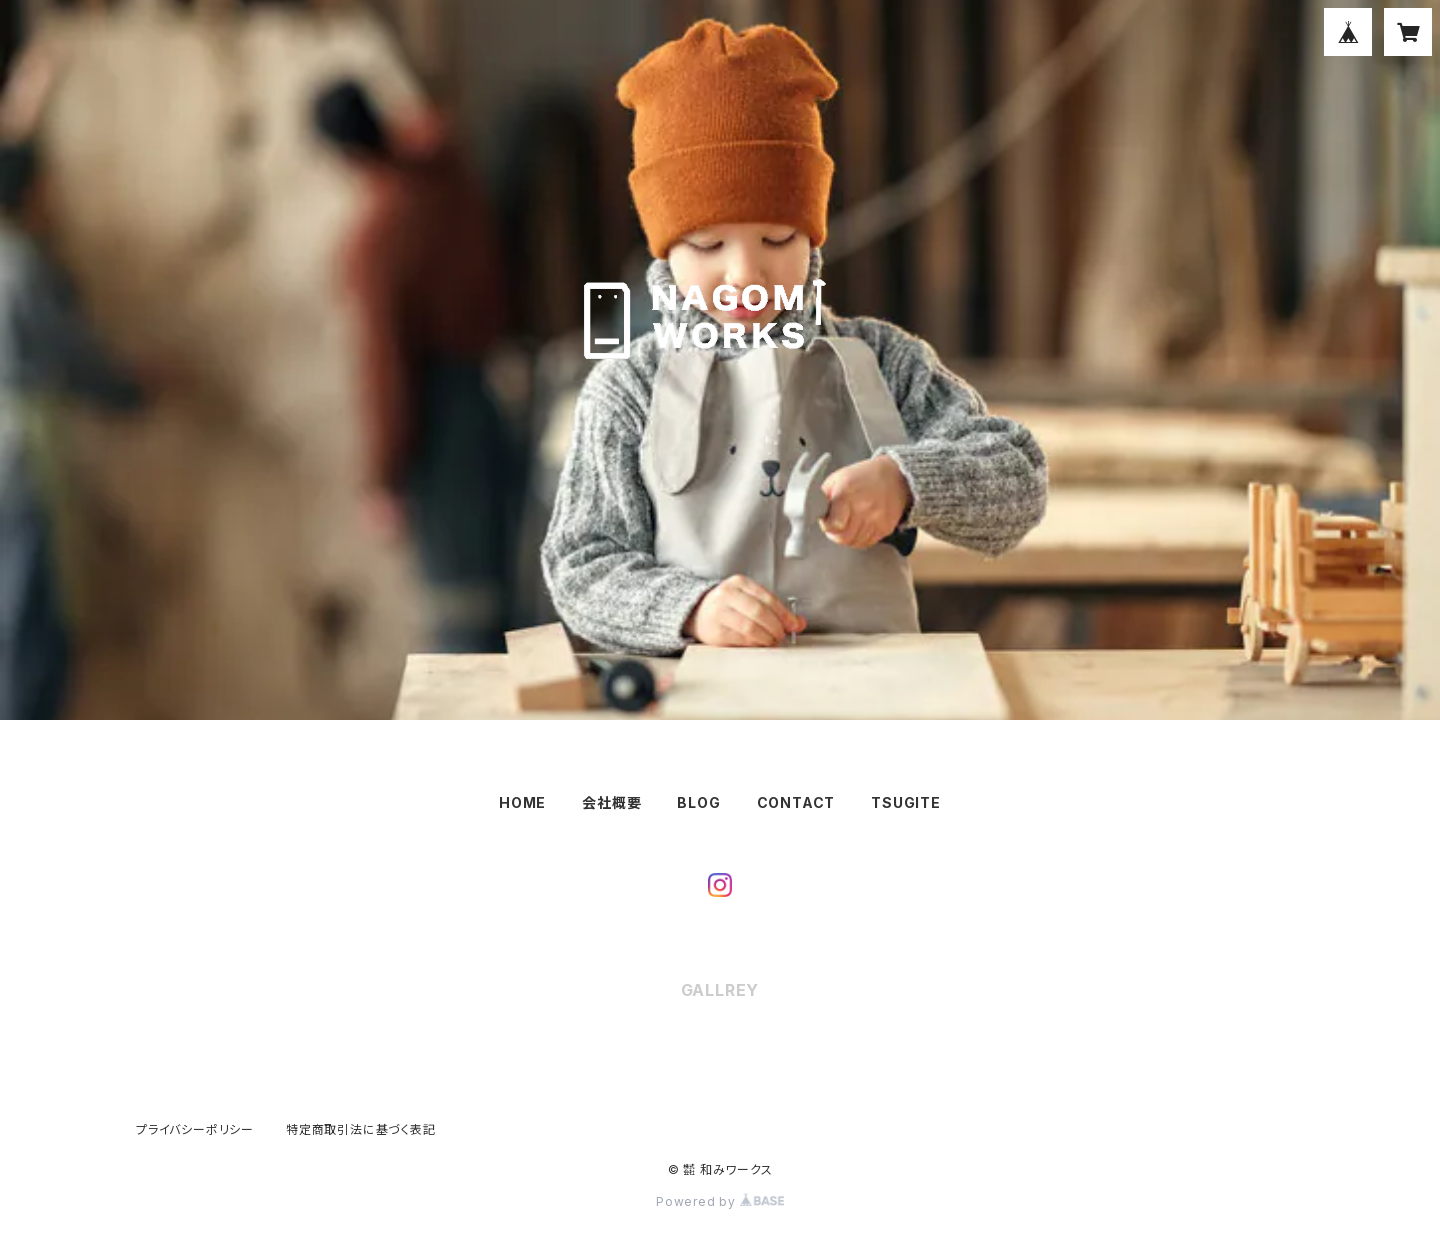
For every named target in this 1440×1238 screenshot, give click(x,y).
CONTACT (796, 802)
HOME (522, 802)
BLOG (698, 802)
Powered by (720, 1201)
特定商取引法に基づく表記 (361, 1129)
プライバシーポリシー (195, 1129)
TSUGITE (906, 802)
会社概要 (611, 802)
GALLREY (720, 990)
